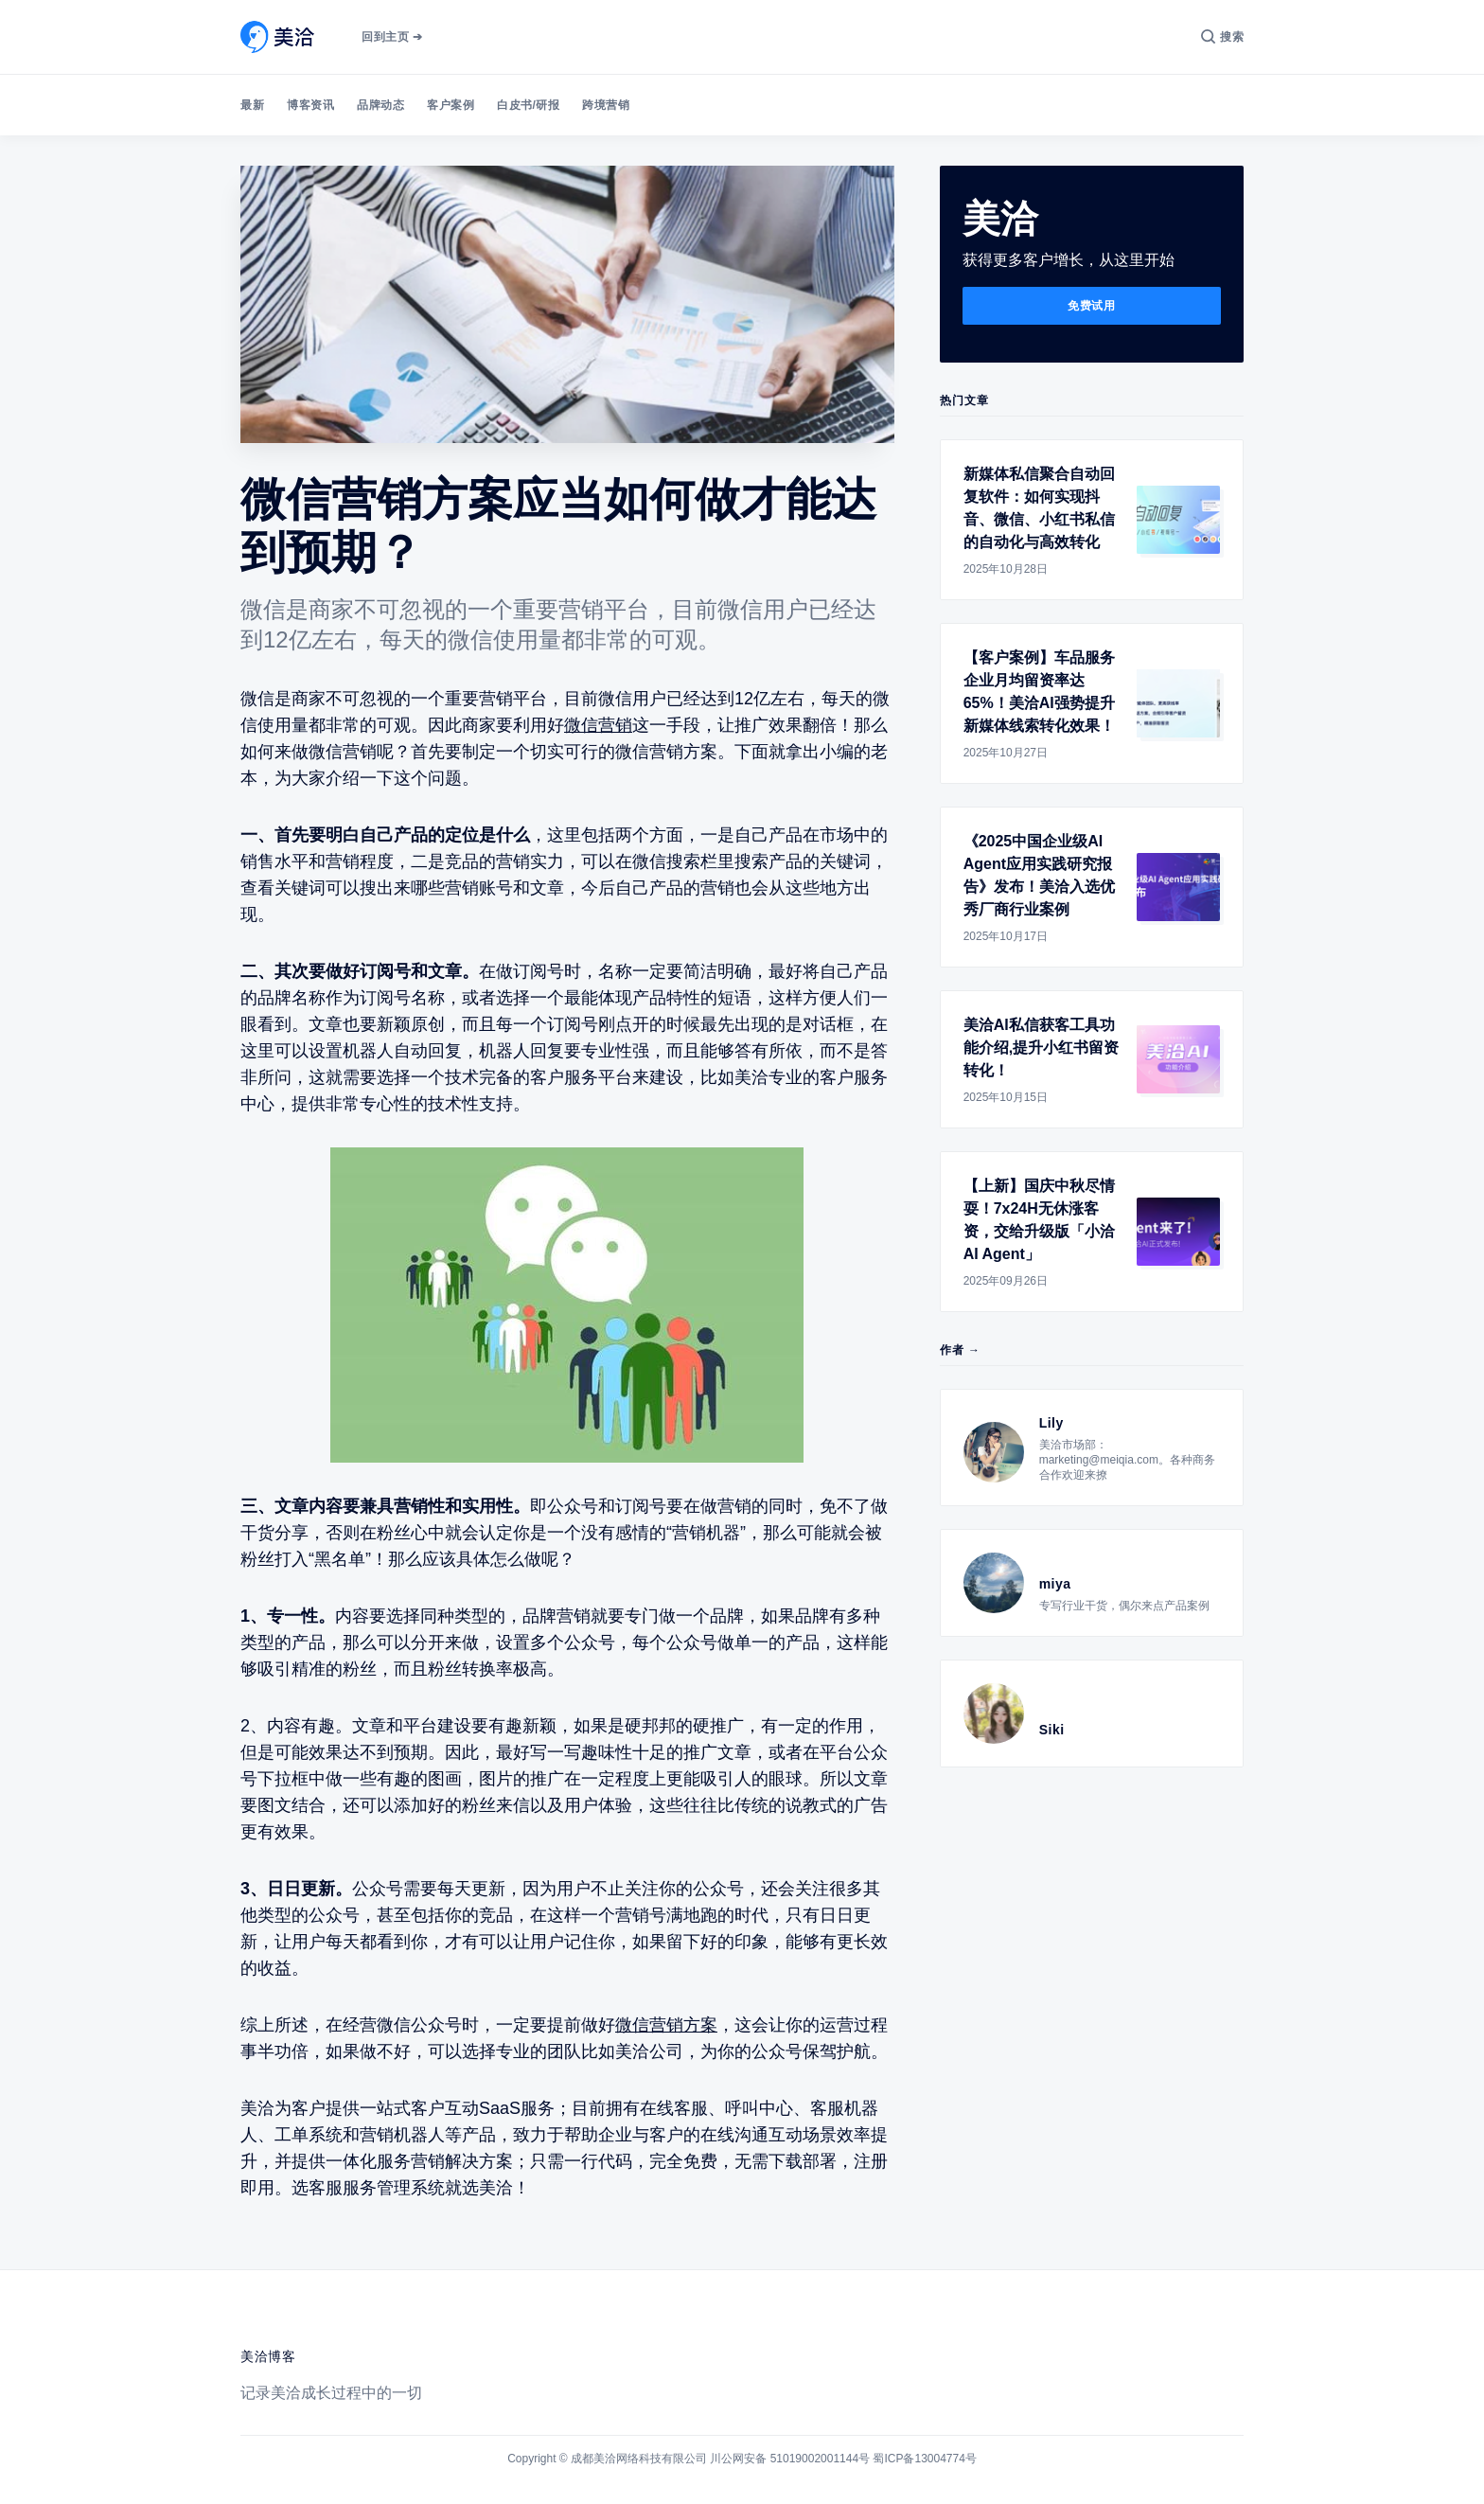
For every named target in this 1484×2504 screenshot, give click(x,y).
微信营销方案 (666, 2025)
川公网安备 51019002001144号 (790, 2458)
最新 (252, 105)
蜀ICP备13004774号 (924, 2458)
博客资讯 (310, 105)
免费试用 (1091, 305)
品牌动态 (380, 105)
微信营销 (598, 725)
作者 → (960, 1350)
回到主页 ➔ (392, 37)
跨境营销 (605, 105)
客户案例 (450, 105)
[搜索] (1222, 36)
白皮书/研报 (528, 105)
